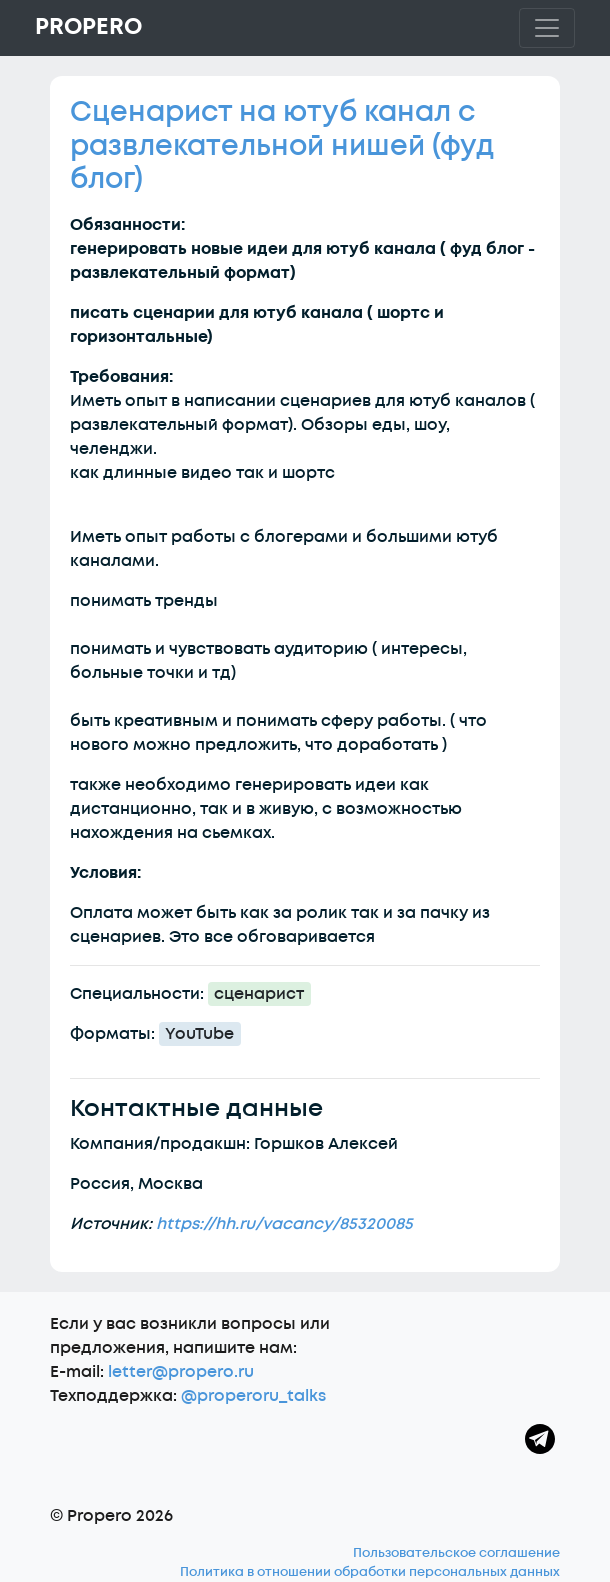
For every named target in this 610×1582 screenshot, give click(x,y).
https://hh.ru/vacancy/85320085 (284, 1224)
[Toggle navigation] (547, 28)
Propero (88, 27)
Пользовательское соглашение (456, 1553)
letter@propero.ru (181, 1372)
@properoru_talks (253, 1396)
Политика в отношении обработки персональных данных (370, 1572)
